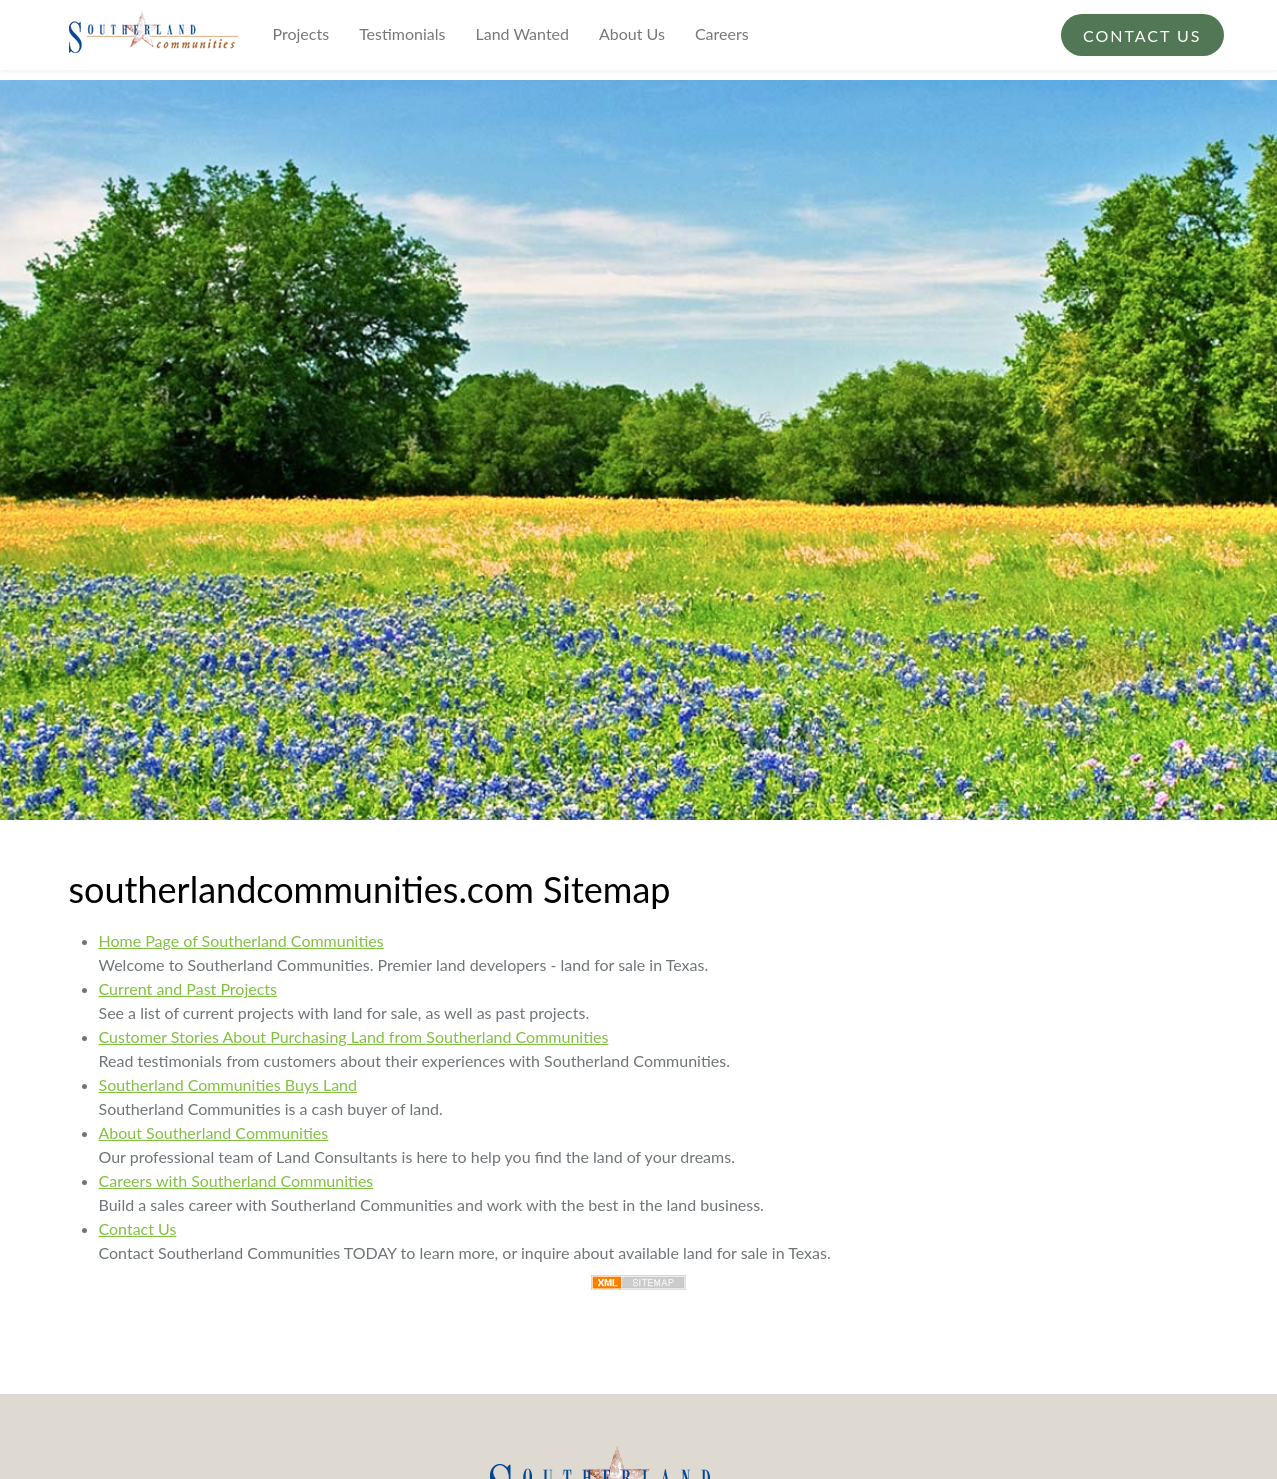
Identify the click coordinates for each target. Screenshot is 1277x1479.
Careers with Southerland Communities (236, 1180)
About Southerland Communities (214, 1132)
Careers (722, 33)
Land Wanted (522, 33)
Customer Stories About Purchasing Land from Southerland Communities (354, 1036)
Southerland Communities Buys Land (228, 1084)
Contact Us (1142, 35)
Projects (301, 33)
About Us (632, 33)
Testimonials (402, 33)
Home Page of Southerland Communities (241, 940)
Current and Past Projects (188, 988)
